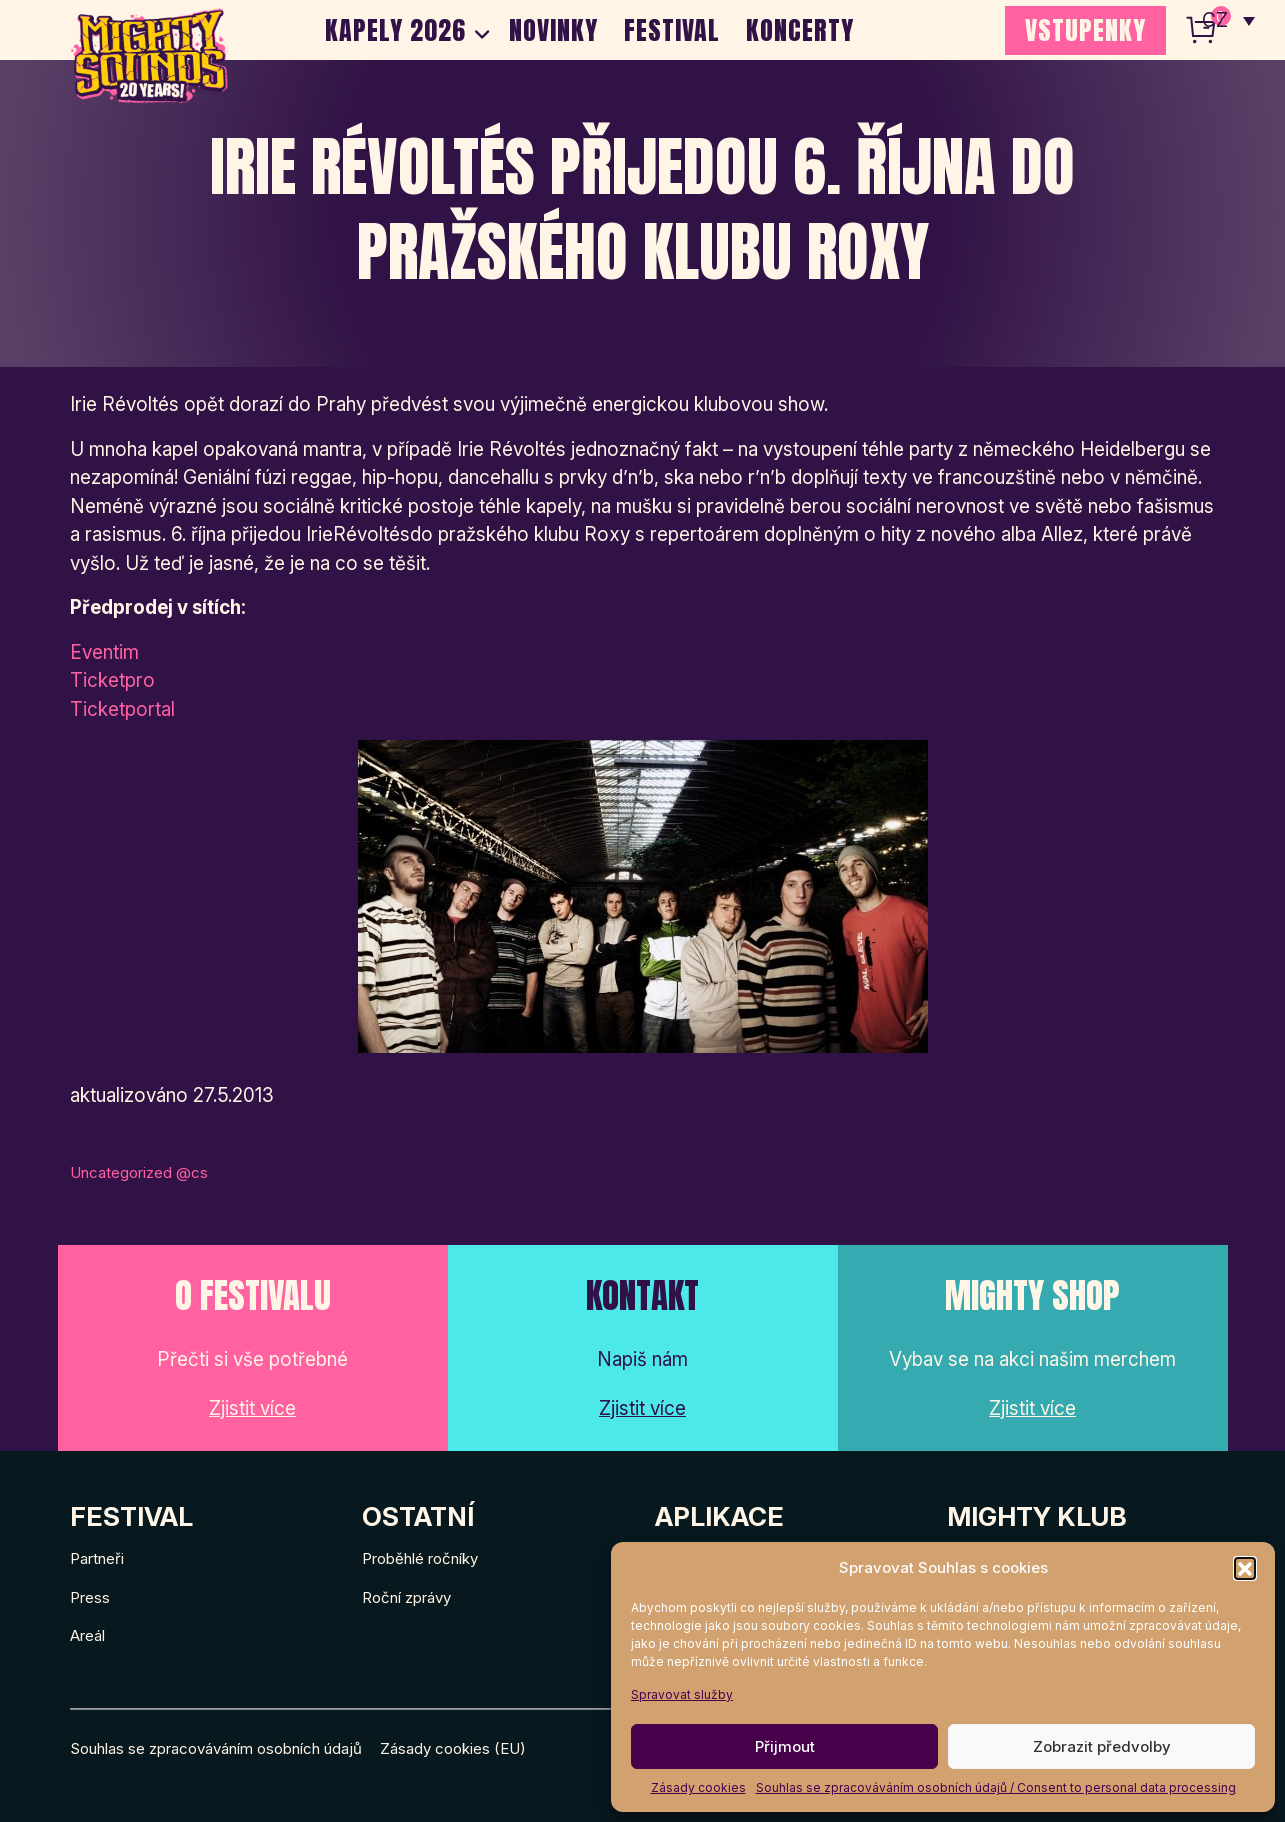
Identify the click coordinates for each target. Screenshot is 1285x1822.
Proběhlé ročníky (420, 1558)
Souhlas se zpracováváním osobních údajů (216, 1748)
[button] (1245, 1568)
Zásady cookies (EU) (453, 1748)
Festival (672, 30)
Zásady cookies (698, 1787)
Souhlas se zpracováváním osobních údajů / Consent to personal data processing (996, 1787)
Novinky (553, 30)
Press (90, 1597)
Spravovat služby (682, 1694)
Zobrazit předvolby (1102, 1746)
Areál (87, 1635)
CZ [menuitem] (1215, 20)
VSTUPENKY (1085, 30)
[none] (1228, 20)
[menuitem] (1228, 20)
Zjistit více (252, 1408)
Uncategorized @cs (139, 1172)
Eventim (104, 652)
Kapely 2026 (395, 30)
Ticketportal (122, 709)
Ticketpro (112, 680)
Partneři (97, 1558)
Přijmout (785, 1746)
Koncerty (800, 30)
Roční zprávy (406, 1597)
